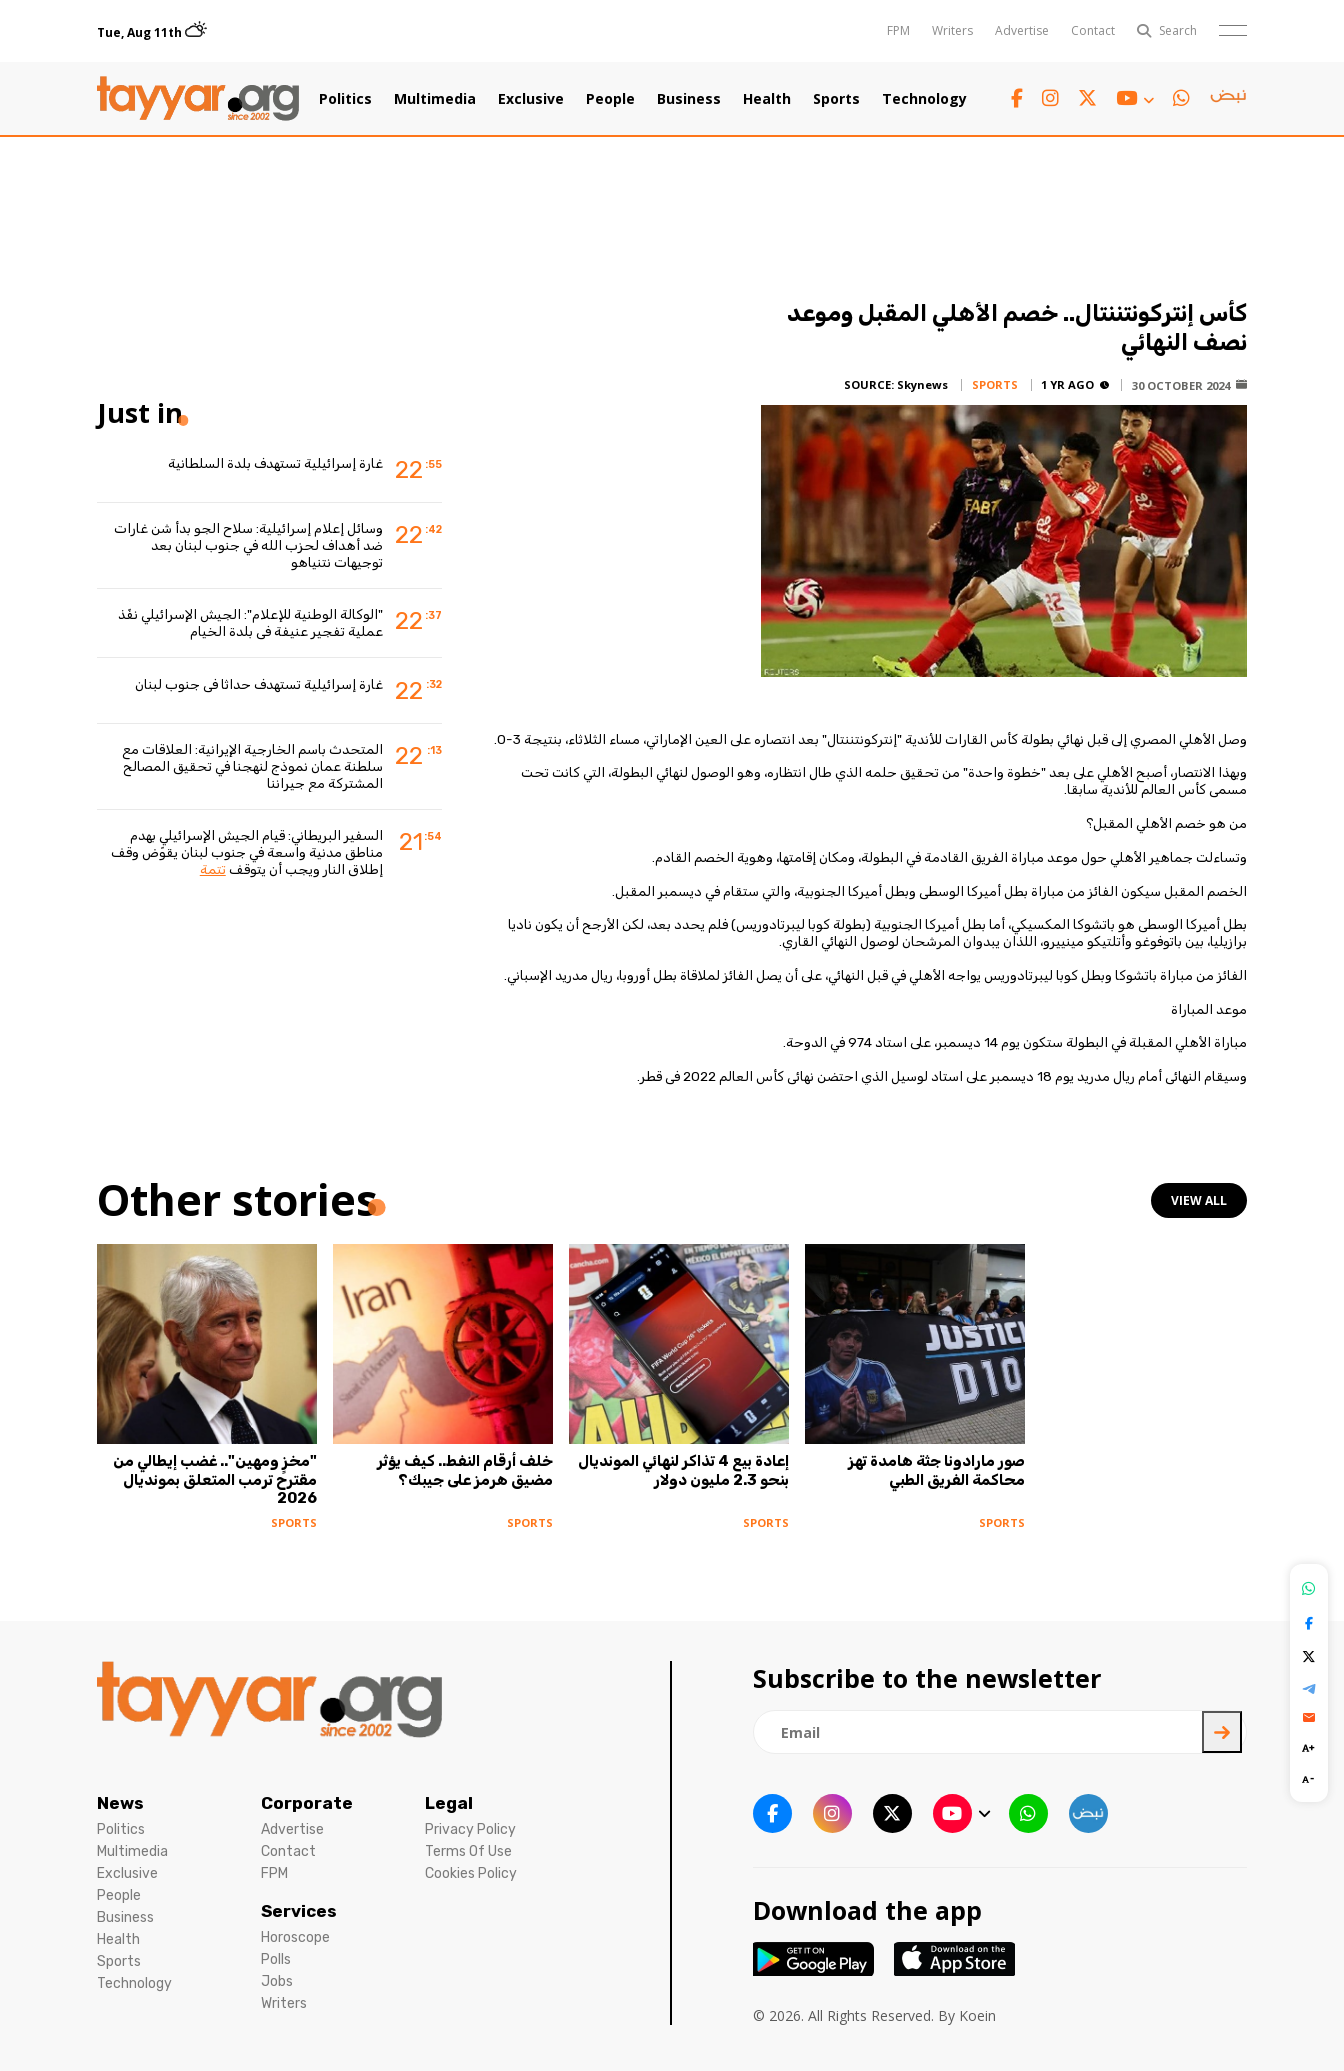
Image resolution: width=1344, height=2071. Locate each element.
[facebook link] (1017, 98)
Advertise (1022, 30)
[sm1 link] (1228, 99)
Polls (276, 1959)
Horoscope (295, 1937)
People (610, 99)
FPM (898, 30)
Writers (952, 30)
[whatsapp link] (1181, 98)
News (120, 1803)
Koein (977, 2015)
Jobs (277, 1981)
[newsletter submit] (1222, 1732)
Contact (1093, 30)
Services (299, 1911)
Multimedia (435, 99)
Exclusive (531, 99)
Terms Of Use (468, 1851)
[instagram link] (1050, 98)
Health (767, 99)
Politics (345, 99)
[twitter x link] (1087, 98)
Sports (836, 99)
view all (1199, 1200)
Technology (924, 99)
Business (689, 99)
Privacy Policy (470, 1829)
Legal (449, 1803)
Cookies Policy (471, 1873)
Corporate (307, 1803)
